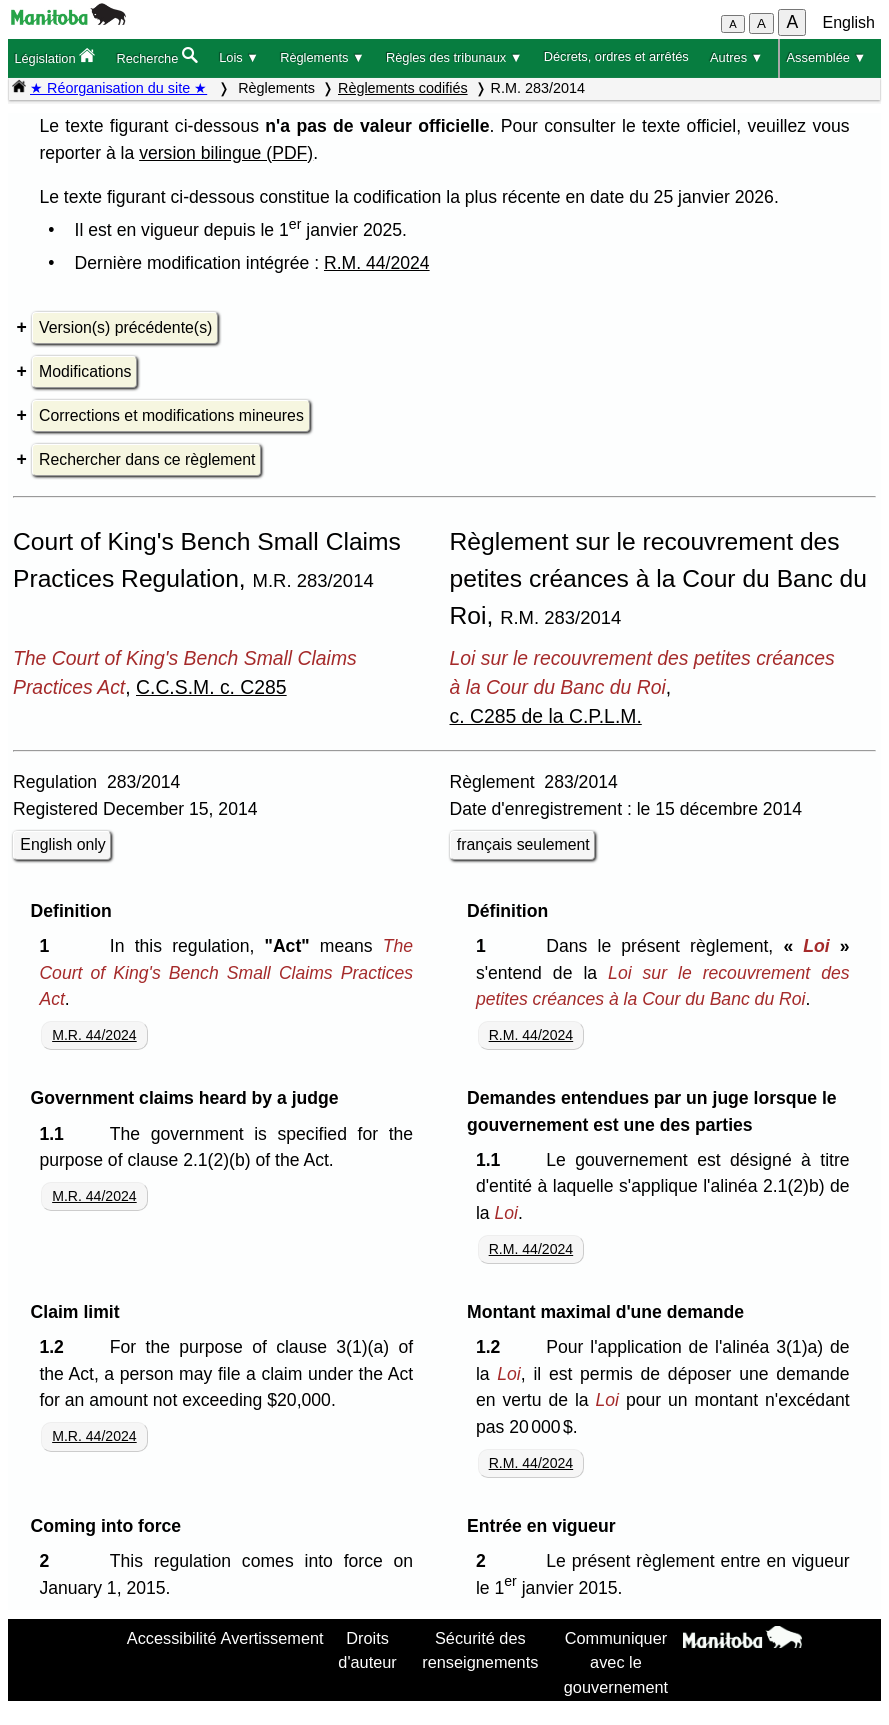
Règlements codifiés (403, 88)
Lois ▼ (239, 57)
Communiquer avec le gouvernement (616, 1662)
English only (62, 844)
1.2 (56, 1347)
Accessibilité (172, 1638)
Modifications (85, 371)
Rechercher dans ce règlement (147, 459)
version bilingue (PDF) (226, 153)
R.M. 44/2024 (377, 263)
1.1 (56, 1134)
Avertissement (272, 1638)
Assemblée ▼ (827, 57)
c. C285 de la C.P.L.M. (546, 716)
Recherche (156, 56)
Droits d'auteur (367, 1650)
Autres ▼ (736, 57)
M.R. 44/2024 (94, 1035)
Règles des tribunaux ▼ (454, 57)
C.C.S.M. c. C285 (211, 687)
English (849, 22)
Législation (54, 56)
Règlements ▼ (322, 57)
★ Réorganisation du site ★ (118, 88)
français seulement (523, 844)
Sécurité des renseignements (480, 1650)
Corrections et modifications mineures (171, 415)
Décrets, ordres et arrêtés (616, 56)
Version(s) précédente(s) (125, 327)
